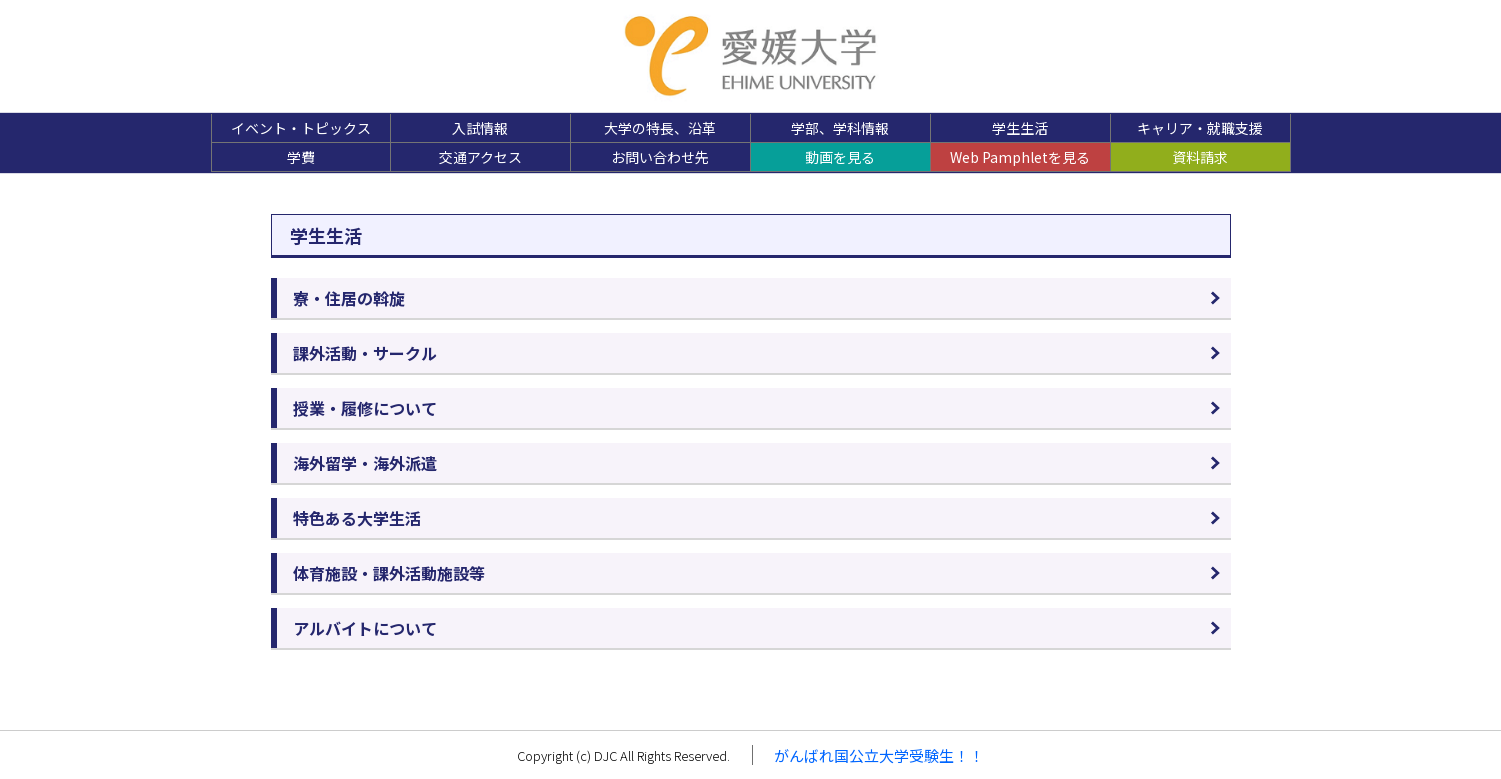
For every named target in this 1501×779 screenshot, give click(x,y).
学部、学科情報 (840, 128)
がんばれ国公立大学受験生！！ (879, 755)
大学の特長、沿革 (660, 128)
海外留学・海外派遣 (365, 463)
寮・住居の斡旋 (349, 298)
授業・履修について (365, 408)
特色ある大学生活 (357, 518)
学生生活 (1020, 128)
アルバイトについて (365, 628)
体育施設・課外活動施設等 (389, 573)
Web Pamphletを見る (1020, 157)
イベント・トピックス (301, 128)
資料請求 (1200, 157)
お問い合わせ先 (660, 157)
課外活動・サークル (365, 353)
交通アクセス (480, 157)
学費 (301, 157)
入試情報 (480, 128)
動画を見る (840, 157)
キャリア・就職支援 (1200, 128)
